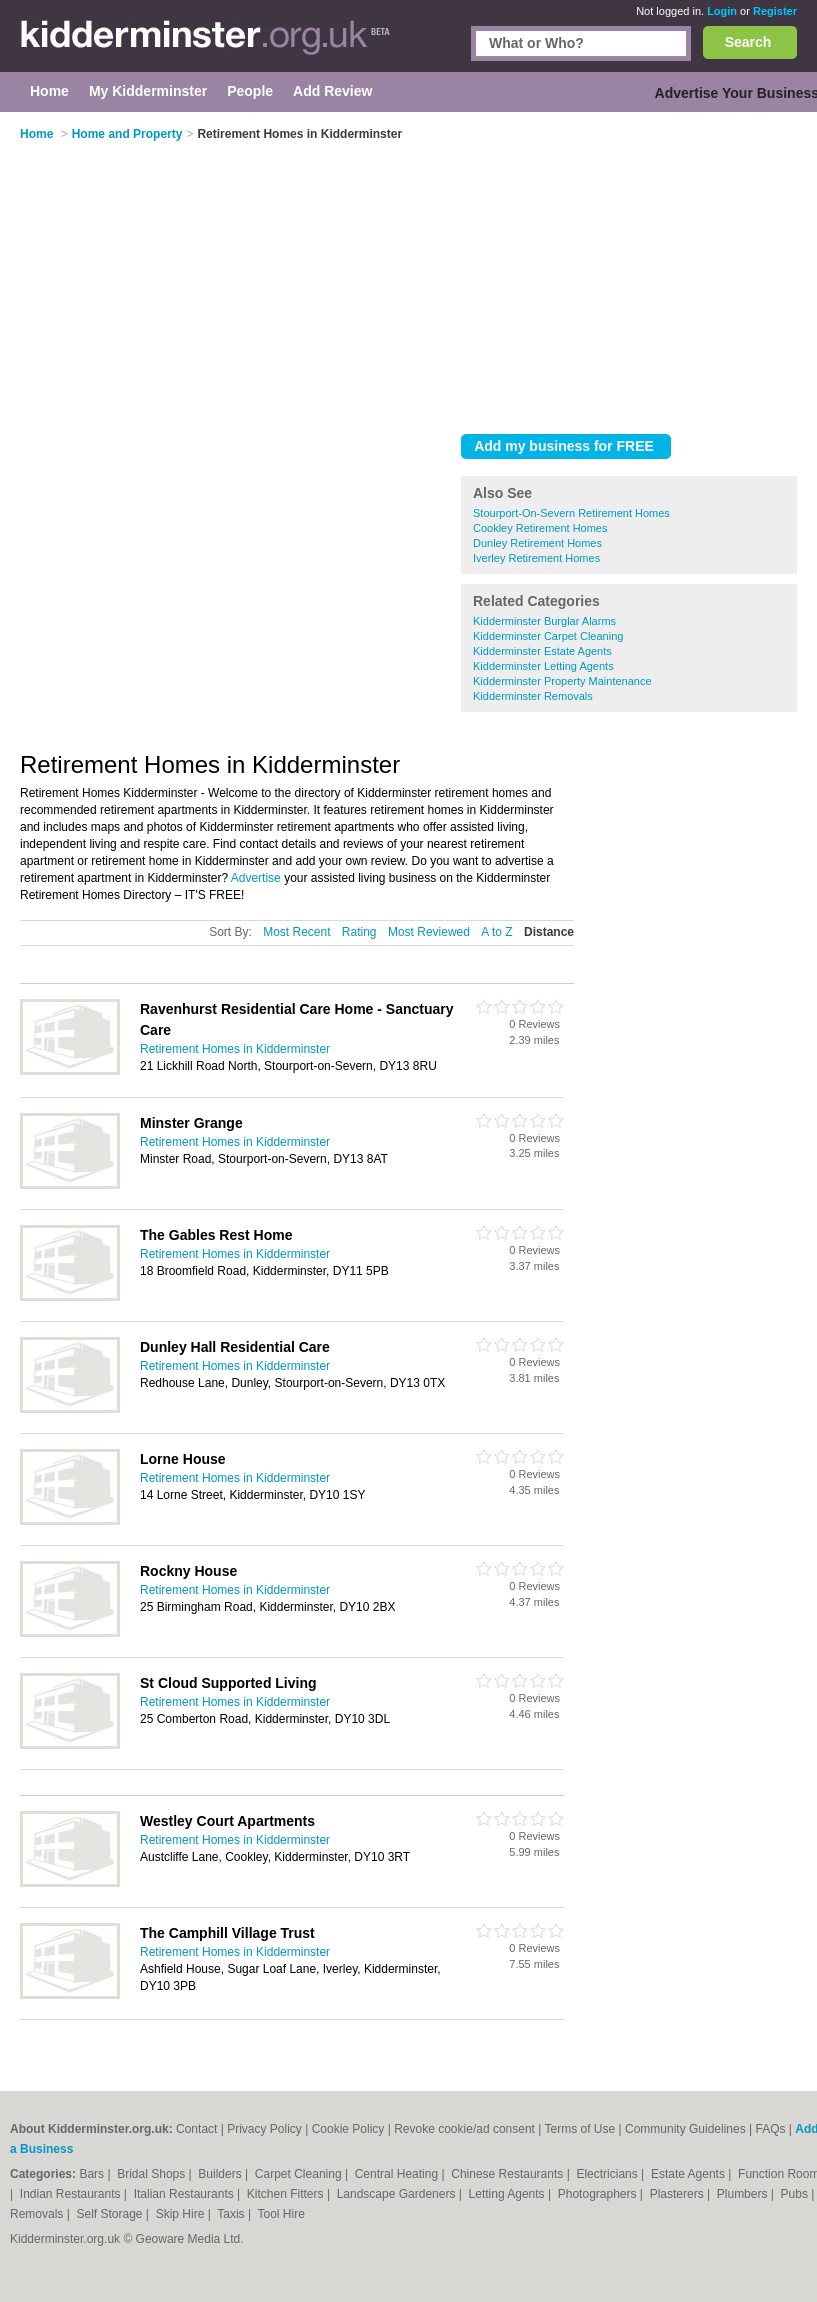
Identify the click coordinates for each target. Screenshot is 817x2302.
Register (775, 11)
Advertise (256, 878)
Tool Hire (281, 2214)
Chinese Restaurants (508, 2174)
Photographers (599, 2194)
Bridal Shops (152, 2174)
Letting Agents (508, 2194)
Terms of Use (580, 2129)
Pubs (796, 2194)
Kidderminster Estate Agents (542, 651)
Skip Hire (182, 2214)
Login (722, 11)
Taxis (232, 2214)
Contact (196, 2129)
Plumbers (744, 2194)
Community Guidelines (685, 2129)
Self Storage (110, 2214)
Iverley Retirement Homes (536, 558)
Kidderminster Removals (533, 696)
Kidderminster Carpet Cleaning (548, 636)
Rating (359, 932)
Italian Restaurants (185, 2194)
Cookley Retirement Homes (540, 528)
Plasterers (678, 2194)
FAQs (771, 2129)
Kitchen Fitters (287, 2194)
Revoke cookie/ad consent (464, 2129)
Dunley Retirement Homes (537, 543)
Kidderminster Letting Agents (543, 666)
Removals (38, 2214)
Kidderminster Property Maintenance (562, 681)
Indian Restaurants (72, 2194)
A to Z (496, 932)
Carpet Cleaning (300, 2174)
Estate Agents (689, 2174)
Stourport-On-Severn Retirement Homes (571, 513)
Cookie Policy (348, 2129)
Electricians (608, 2174)
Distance (549, 932)
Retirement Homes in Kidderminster (235, 1049)
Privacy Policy (264, 2129)
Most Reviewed (429, 932)
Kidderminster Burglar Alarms (544, 621)
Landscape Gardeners (398, 2194)
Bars (93, 2174)
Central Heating (398, 2174)
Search (748, 42)
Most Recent (296, 932)
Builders (221, 2174)
